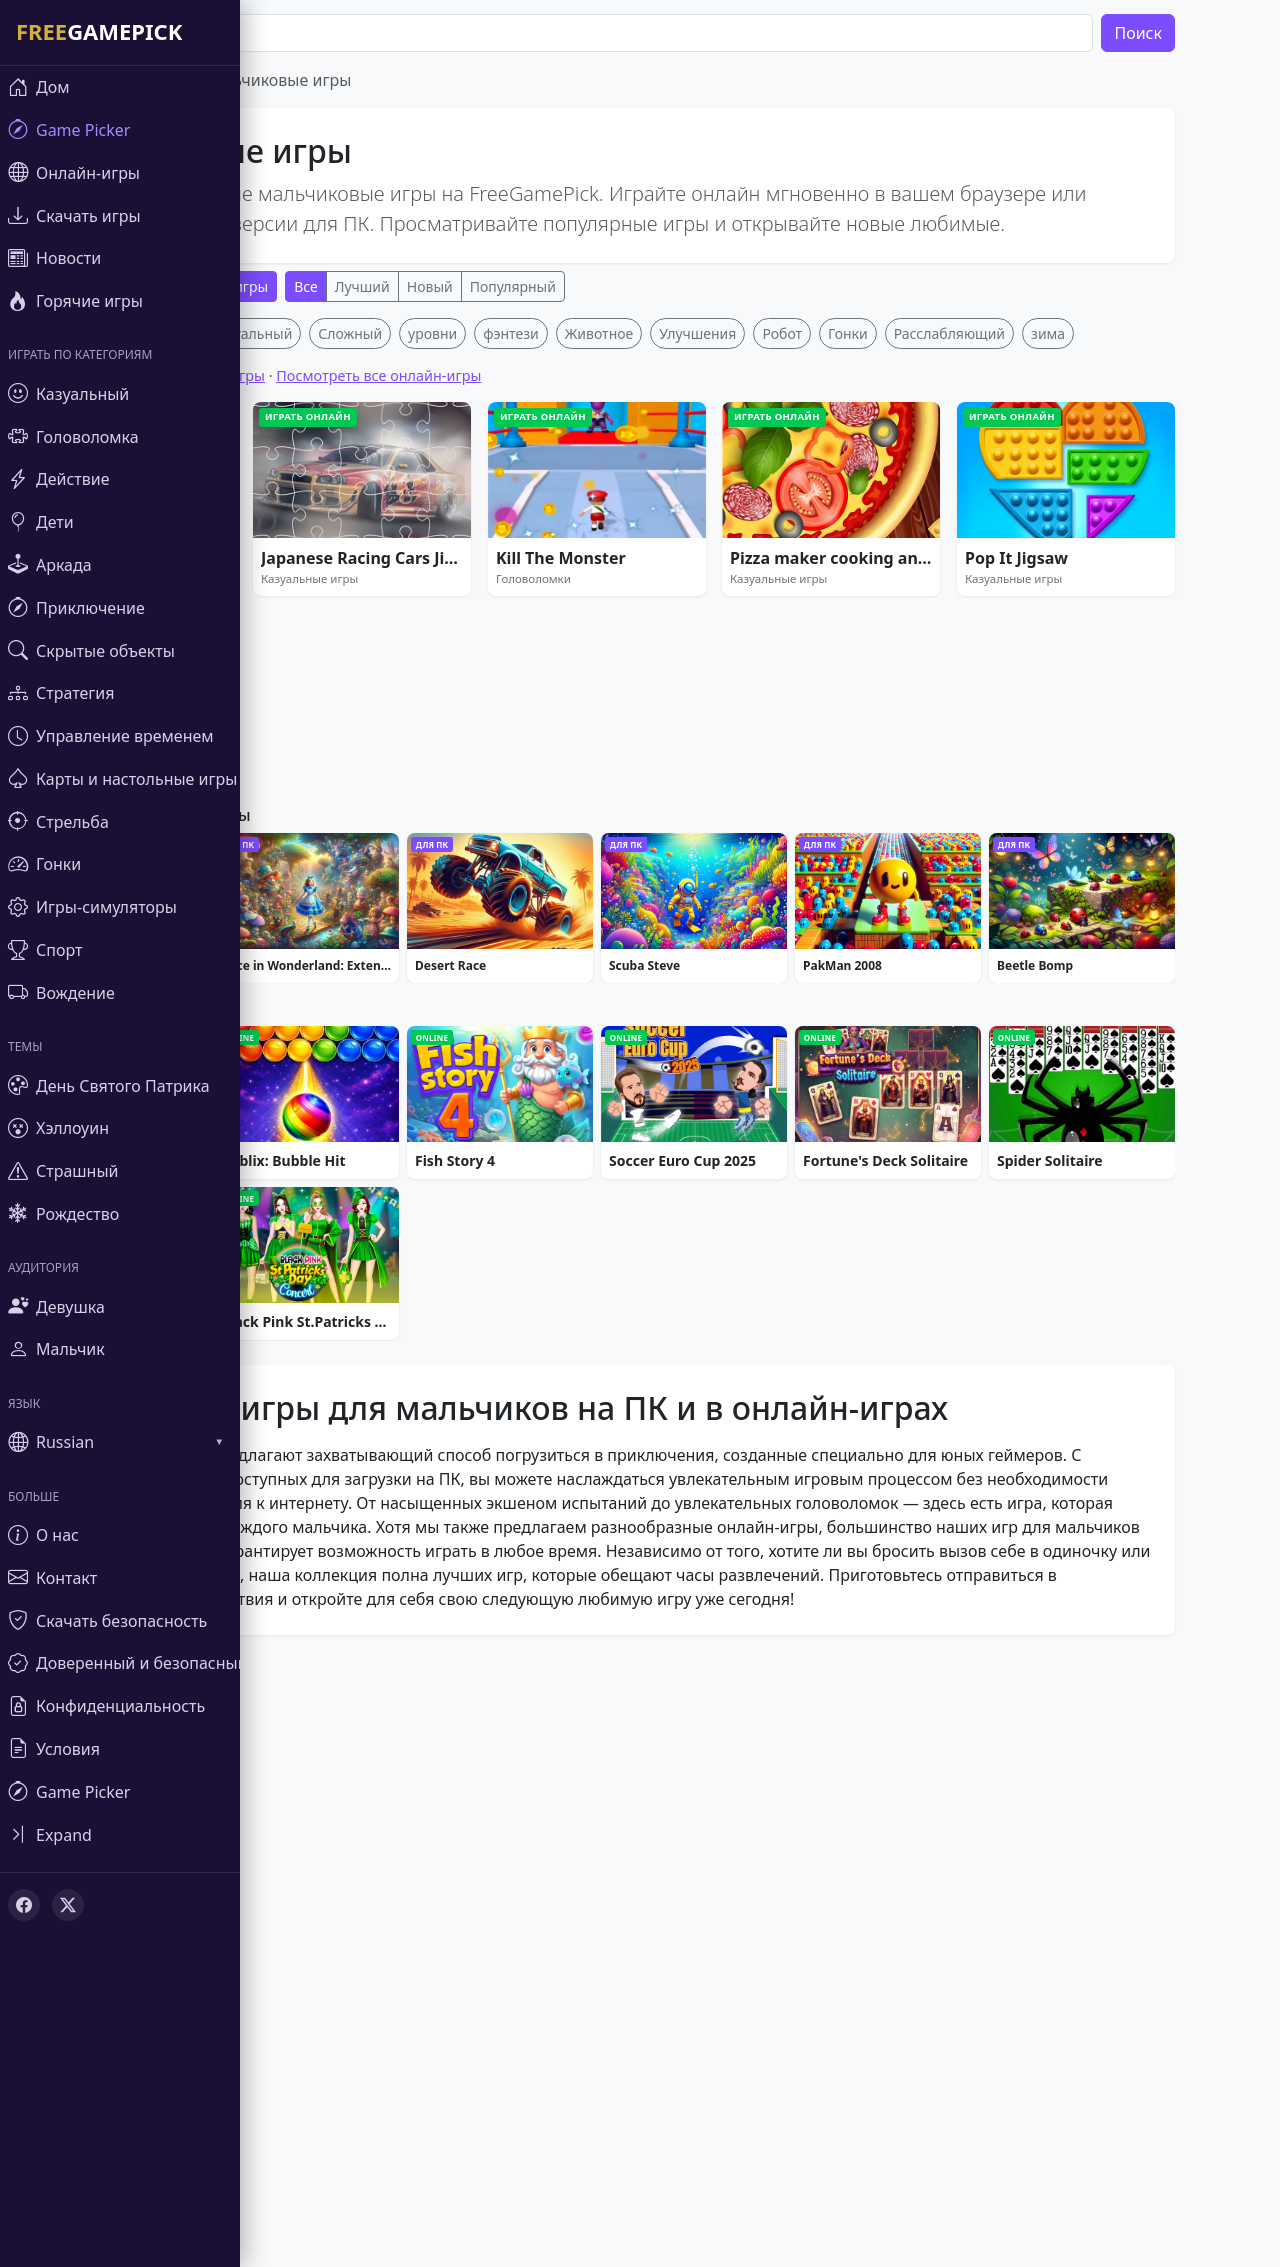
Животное (656, 629)
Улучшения (754, 629)
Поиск (1195, 33)
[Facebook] (24, 1905)
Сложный (407, 629)
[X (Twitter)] (68, 1905)
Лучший (419, 286)
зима (1105, 629)
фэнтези (567, 629)
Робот (839, 629)
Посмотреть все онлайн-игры (435, 671)
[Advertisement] (654, 458)
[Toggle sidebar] (120, 1834)
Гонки (905, 629)
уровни (489, 629)
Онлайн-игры (279, 286)
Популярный (570, 286)
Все (363, 286)
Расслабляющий (1006, 629)
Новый (487, 286)
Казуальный (309, 629)
